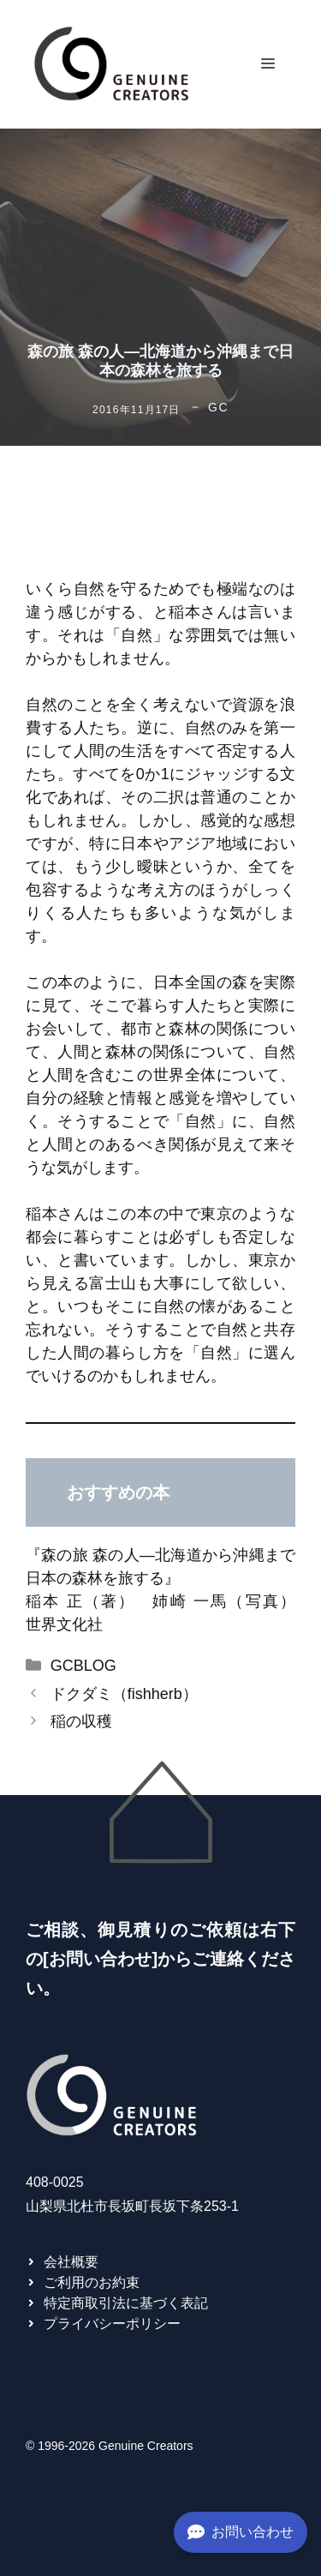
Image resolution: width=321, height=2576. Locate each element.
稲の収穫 (81, 1721)
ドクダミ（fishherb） (124, 1693)
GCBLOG (83, 1665)
